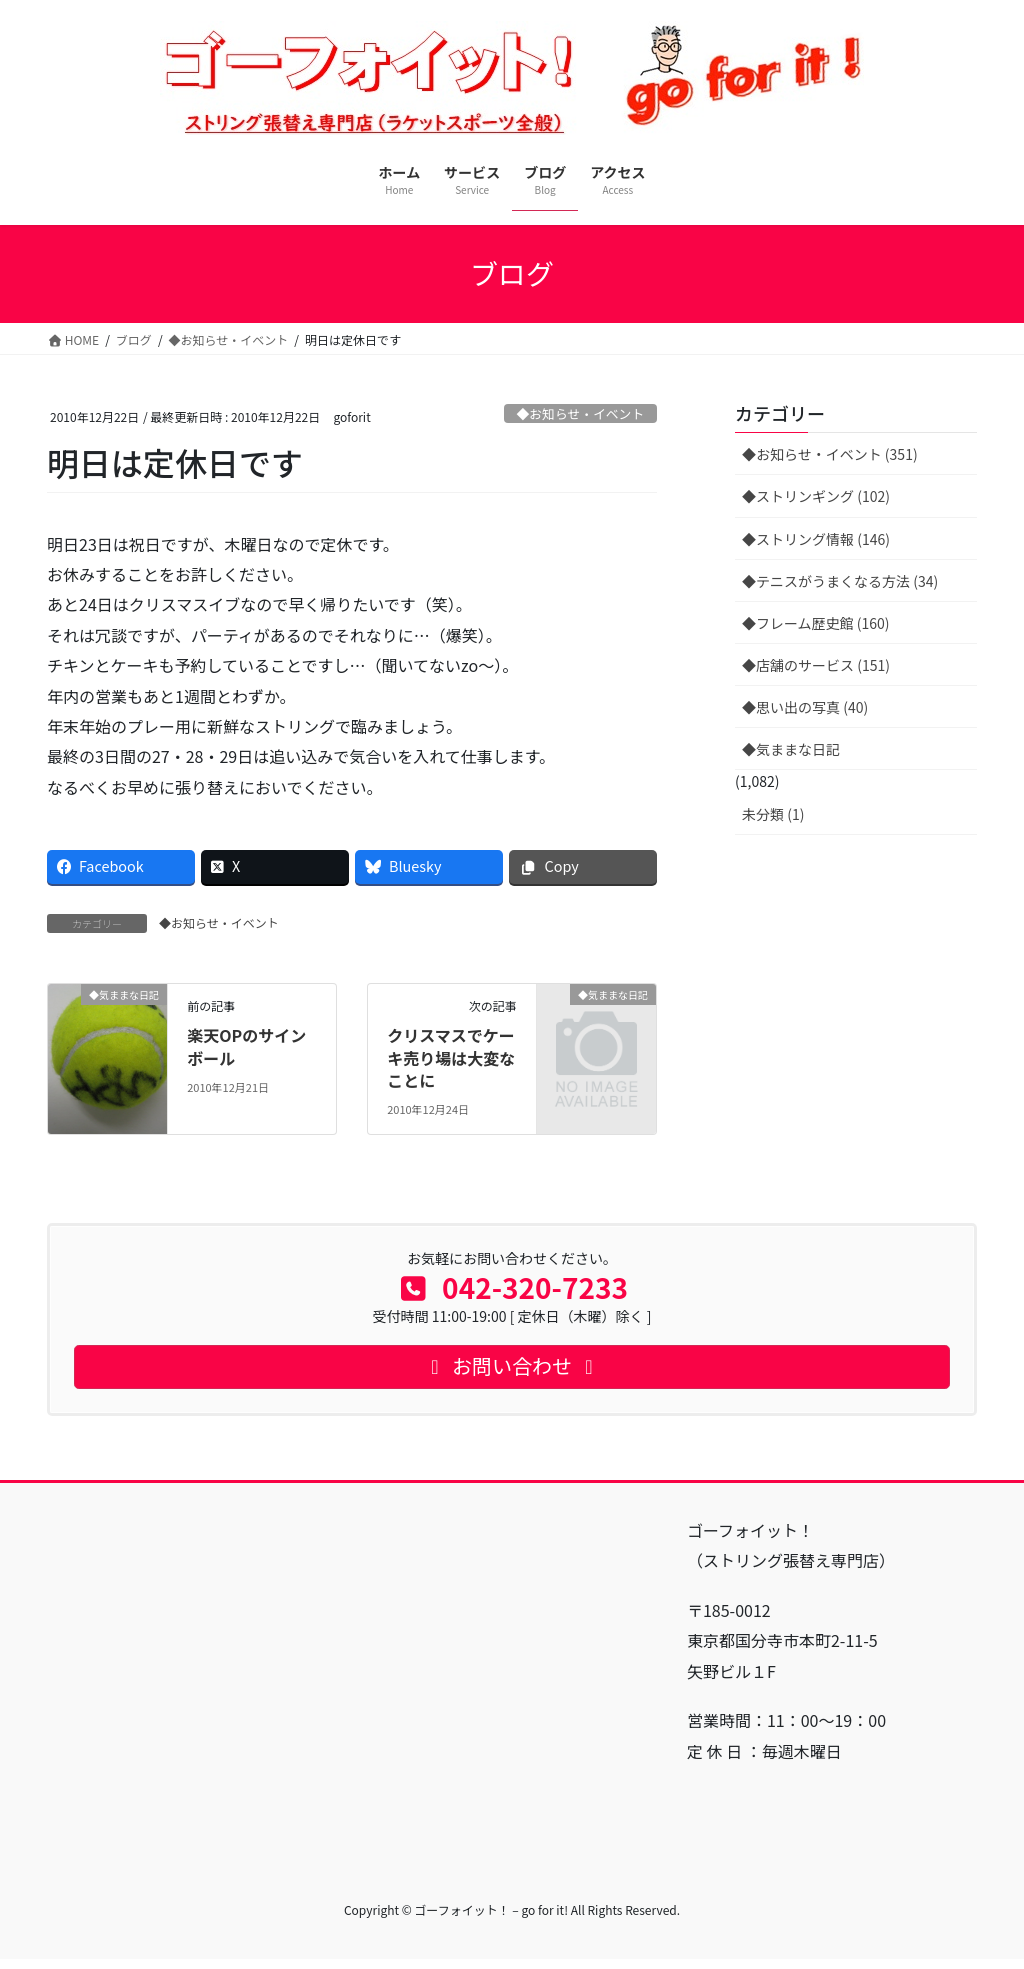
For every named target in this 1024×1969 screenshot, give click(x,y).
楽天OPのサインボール (246, 1046)
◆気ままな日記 (791, 749)
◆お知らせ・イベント (580, 413)
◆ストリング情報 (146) (816, 539)
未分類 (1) (773, 814)
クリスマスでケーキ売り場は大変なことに (451, 1057)
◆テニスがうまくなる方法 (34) (840, 581)
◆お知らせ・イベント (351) (830, 454)
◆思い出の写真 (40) (805, 707)
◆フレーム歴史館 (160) (816, 623)
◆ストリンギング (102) (816, 496)
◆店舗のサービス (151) (816, 665)
